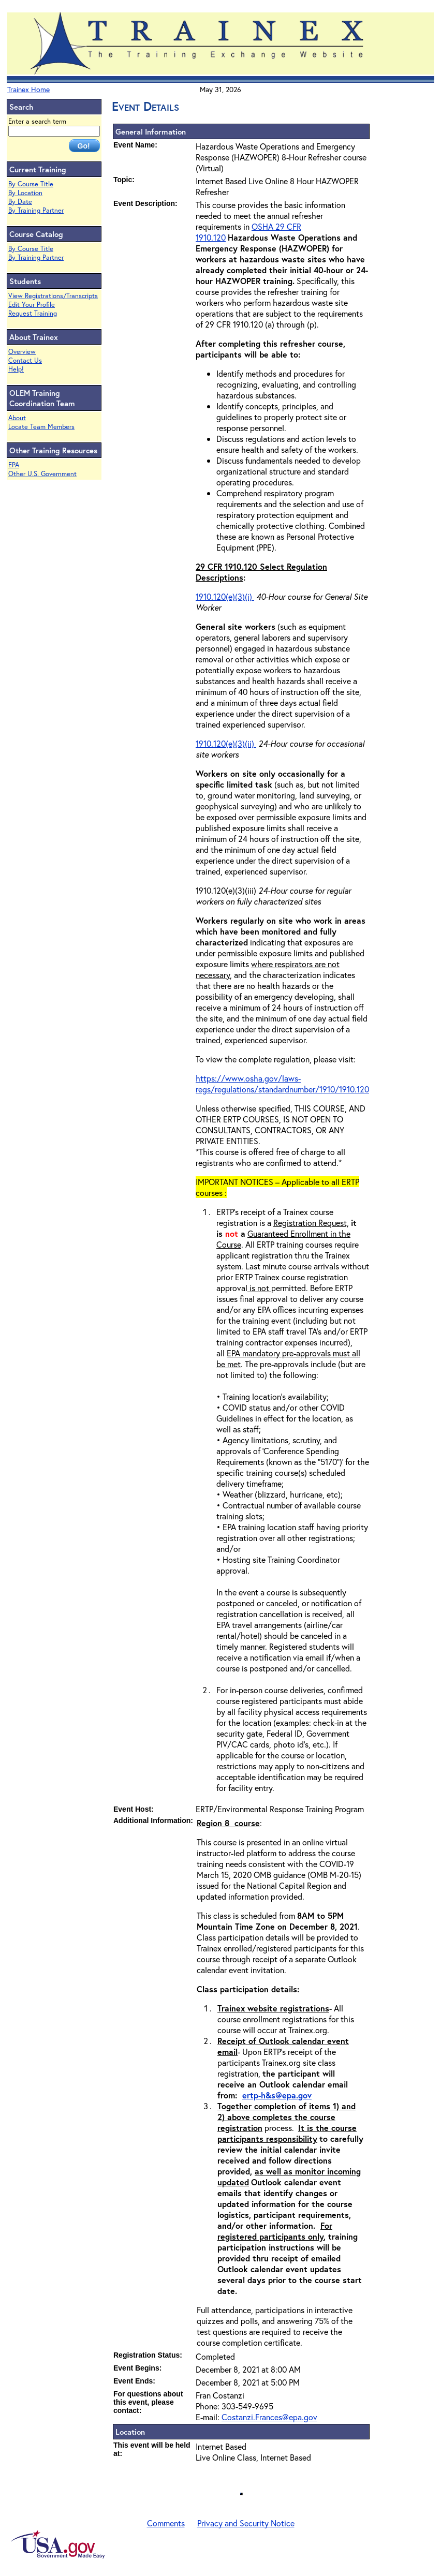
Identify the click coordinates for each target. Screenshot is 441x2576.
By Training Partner (36, 210)
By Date (20, 201)
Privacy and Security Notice (246, 2523)
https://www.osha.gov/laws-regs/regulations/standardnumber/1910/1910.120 (282, 1083)
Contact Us (25, 360)
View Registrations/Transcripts (53, 295)
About (17, 417)
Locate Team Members (41, 426)
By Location (25, 192)
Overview (22, 351)
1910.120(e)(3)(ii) (226, 743)
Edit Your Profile (31, 304)
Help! (16, 369)
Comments (166, 2523)
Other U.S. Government (42, 473)
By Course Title (30, 184)
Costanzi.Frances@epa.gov (269, 2416)
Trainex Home (28, 89)
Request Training (32, 313)
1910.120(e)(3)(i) (225, 596)
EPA (13, 465)
